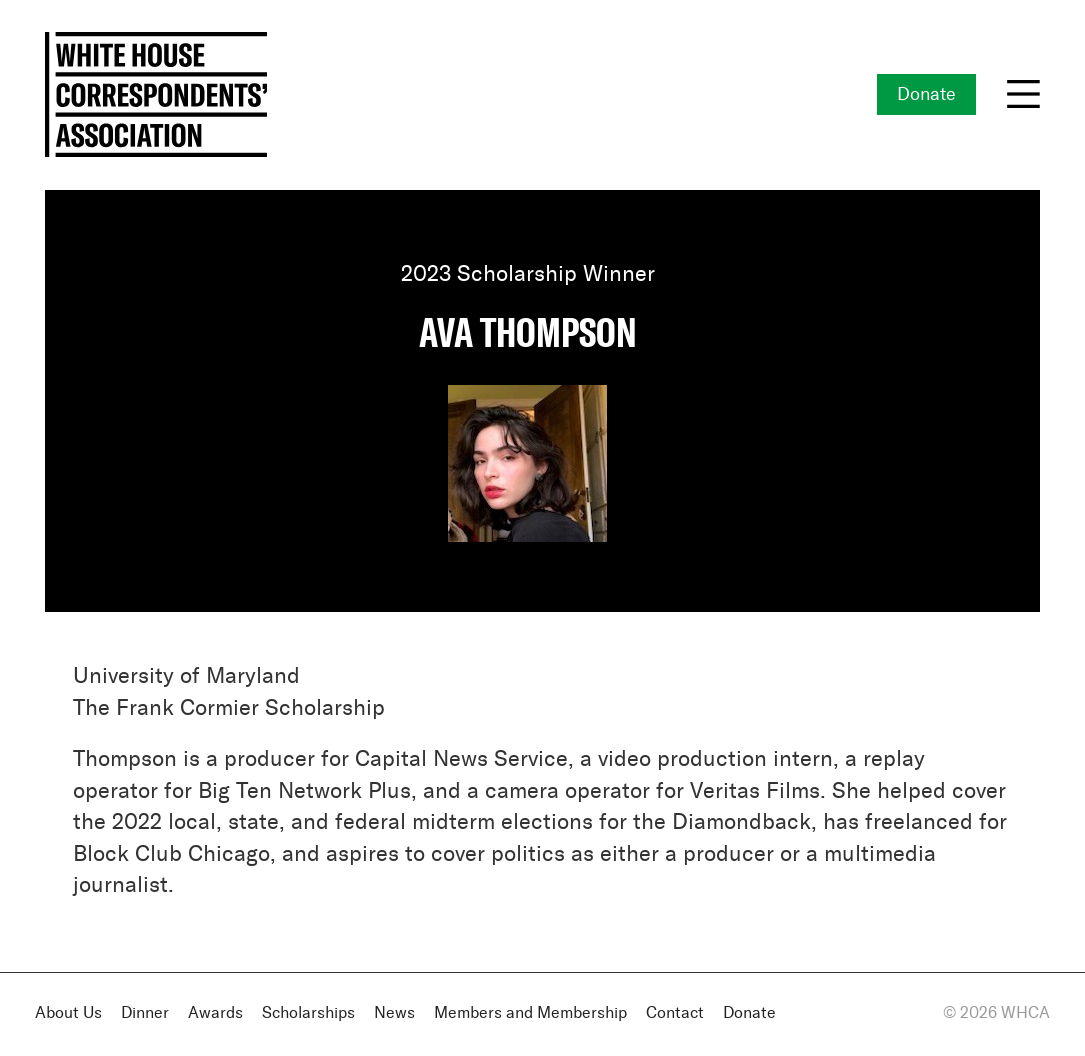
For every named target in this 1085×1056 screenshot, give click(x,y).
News (394, 1013)
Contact (675, 1013)
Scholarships (308, 1013)
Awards (215, 1013)
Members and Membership (530, 1013)
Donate (926, 95)
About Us (68, 1013)
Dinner (145, 1013)
